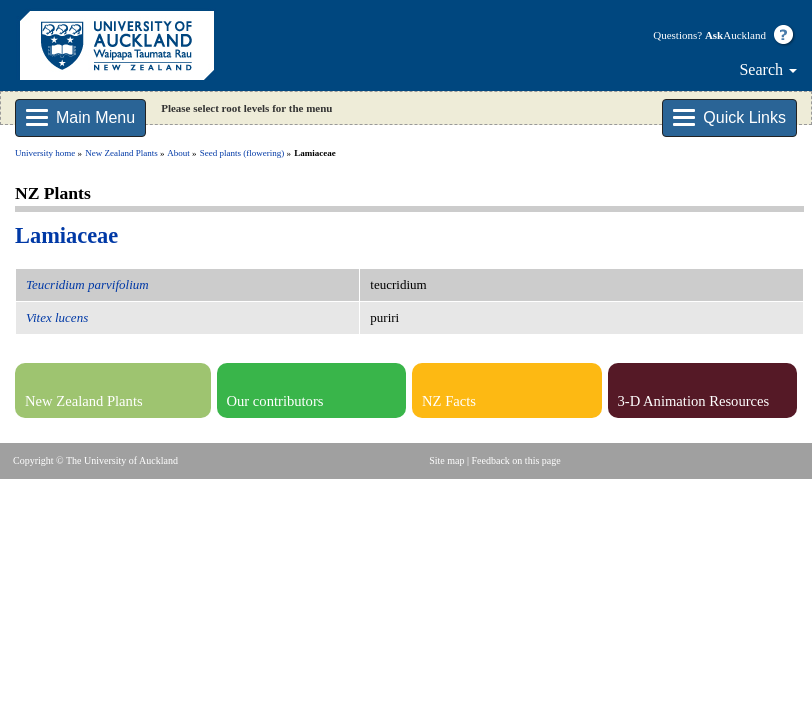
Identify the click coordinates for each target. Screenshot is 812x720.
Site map (446, 460)
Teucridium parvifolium (87, 284)
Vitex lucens (57, 317)
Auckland (735, 35)
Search (768, 69)
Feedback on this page (516, 460)
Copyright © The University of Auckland (95, 460)
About (178, 153)
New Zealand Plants (121, 153)
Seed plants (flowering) (242, 153)
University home (45, 153)
